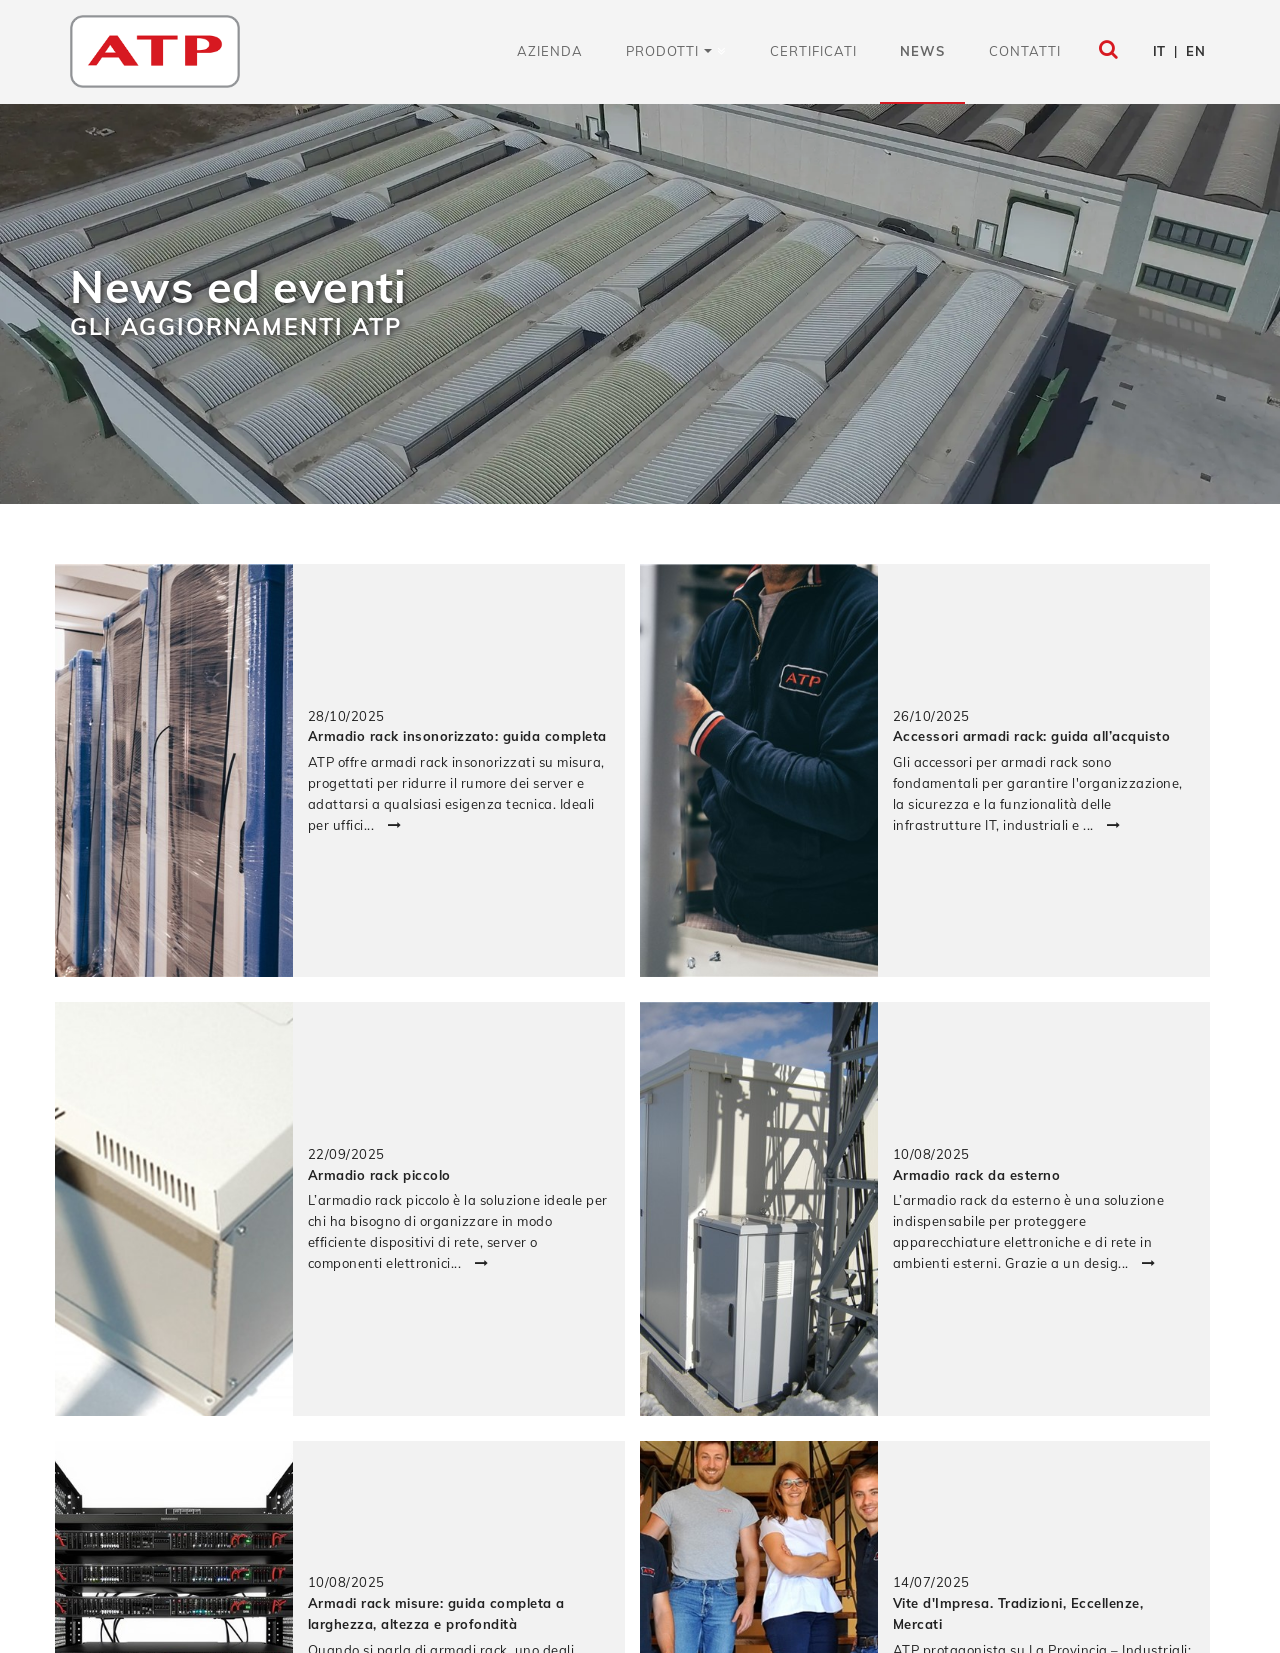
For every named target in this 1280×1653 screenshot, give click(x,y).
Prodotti (669, 51)
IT (1159, 51)
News (922, 51)
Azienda (550, 51)
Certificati (813, 51)
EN (1195, 51)
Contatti (1025, 51)
